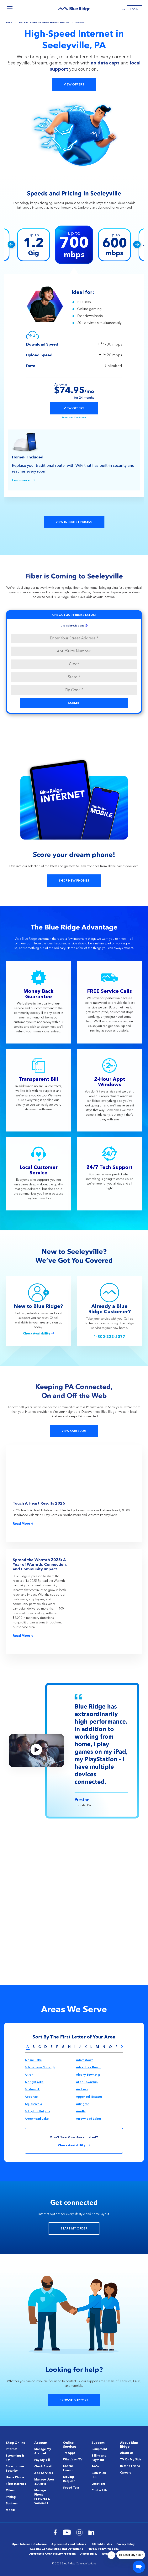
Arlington (82, 2104)
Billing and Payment (99, 2458)
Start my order (74, 2228)
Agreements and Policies (68, 2544)
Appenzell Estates (89, 2096)
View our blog (74, 1431)
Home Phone (15, 2477)
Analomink (32, 2089)
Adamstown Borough (40, 2067)
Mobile (11, 2510)
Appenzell (32, 2096)
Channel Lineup (68, 2468)
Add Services (43, 2473)
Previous (11, 244)
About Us (126, 2453)
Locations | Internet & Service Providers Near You (43, 23)
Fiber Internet (16, 2484)
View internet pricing (74, 522)
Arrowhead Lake (37, 2118)
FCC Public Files (101, 2544)
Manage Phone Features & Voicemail (42, 2497)
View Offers (74, 408)
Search (123, 9)
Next (137, 244)
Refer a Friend (130, 2466)
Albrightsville (34, 2082)
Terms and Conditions (74, 418)
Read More (21, 1523)
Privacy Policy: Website (103, 2549)
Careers (125, 2472)
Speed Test (71, 2487)
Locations (98, 2484)
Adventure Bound (88, 2067)
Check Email (42, 2466)
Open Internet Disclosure (29, 2544)
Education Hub (99, 2475)
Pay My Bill (42, 2460)
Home (9, 23)
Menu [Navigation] (10, 8)
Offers (10, 2490)
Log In (134, 9)
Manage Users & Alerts (44, 2482)
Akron (29, 2074)
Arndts (81, 2111)
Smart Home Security (15, 2468)
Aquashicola (33, 2104)
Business (12, 2503)
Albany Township (88, 2074)
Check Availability (74, 2145)
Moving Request (69, 2479)
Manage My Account (42, 2451)
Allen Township (87, 2082)
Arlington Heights (37, 2111)
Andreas (82, 2089)
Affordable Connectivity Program (52, 2553)
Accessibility (88, 2553)
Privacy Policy (125, 2544)
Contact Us (99, 2490)
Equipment (99, 2449)
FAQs (95, 2466)
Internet (12, 2449)
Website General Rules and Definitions (56, 2549)
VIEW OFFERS (74, 84)
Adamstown (84, 2060)
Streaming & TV (15, 2458)
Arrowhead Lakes (88, 2118)
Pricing (11, 2497)
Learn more (20, 480)
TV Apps (69, 2453)
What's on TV (72, 2459)
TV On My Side (130, 2459)
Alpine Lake (33, 2060)
